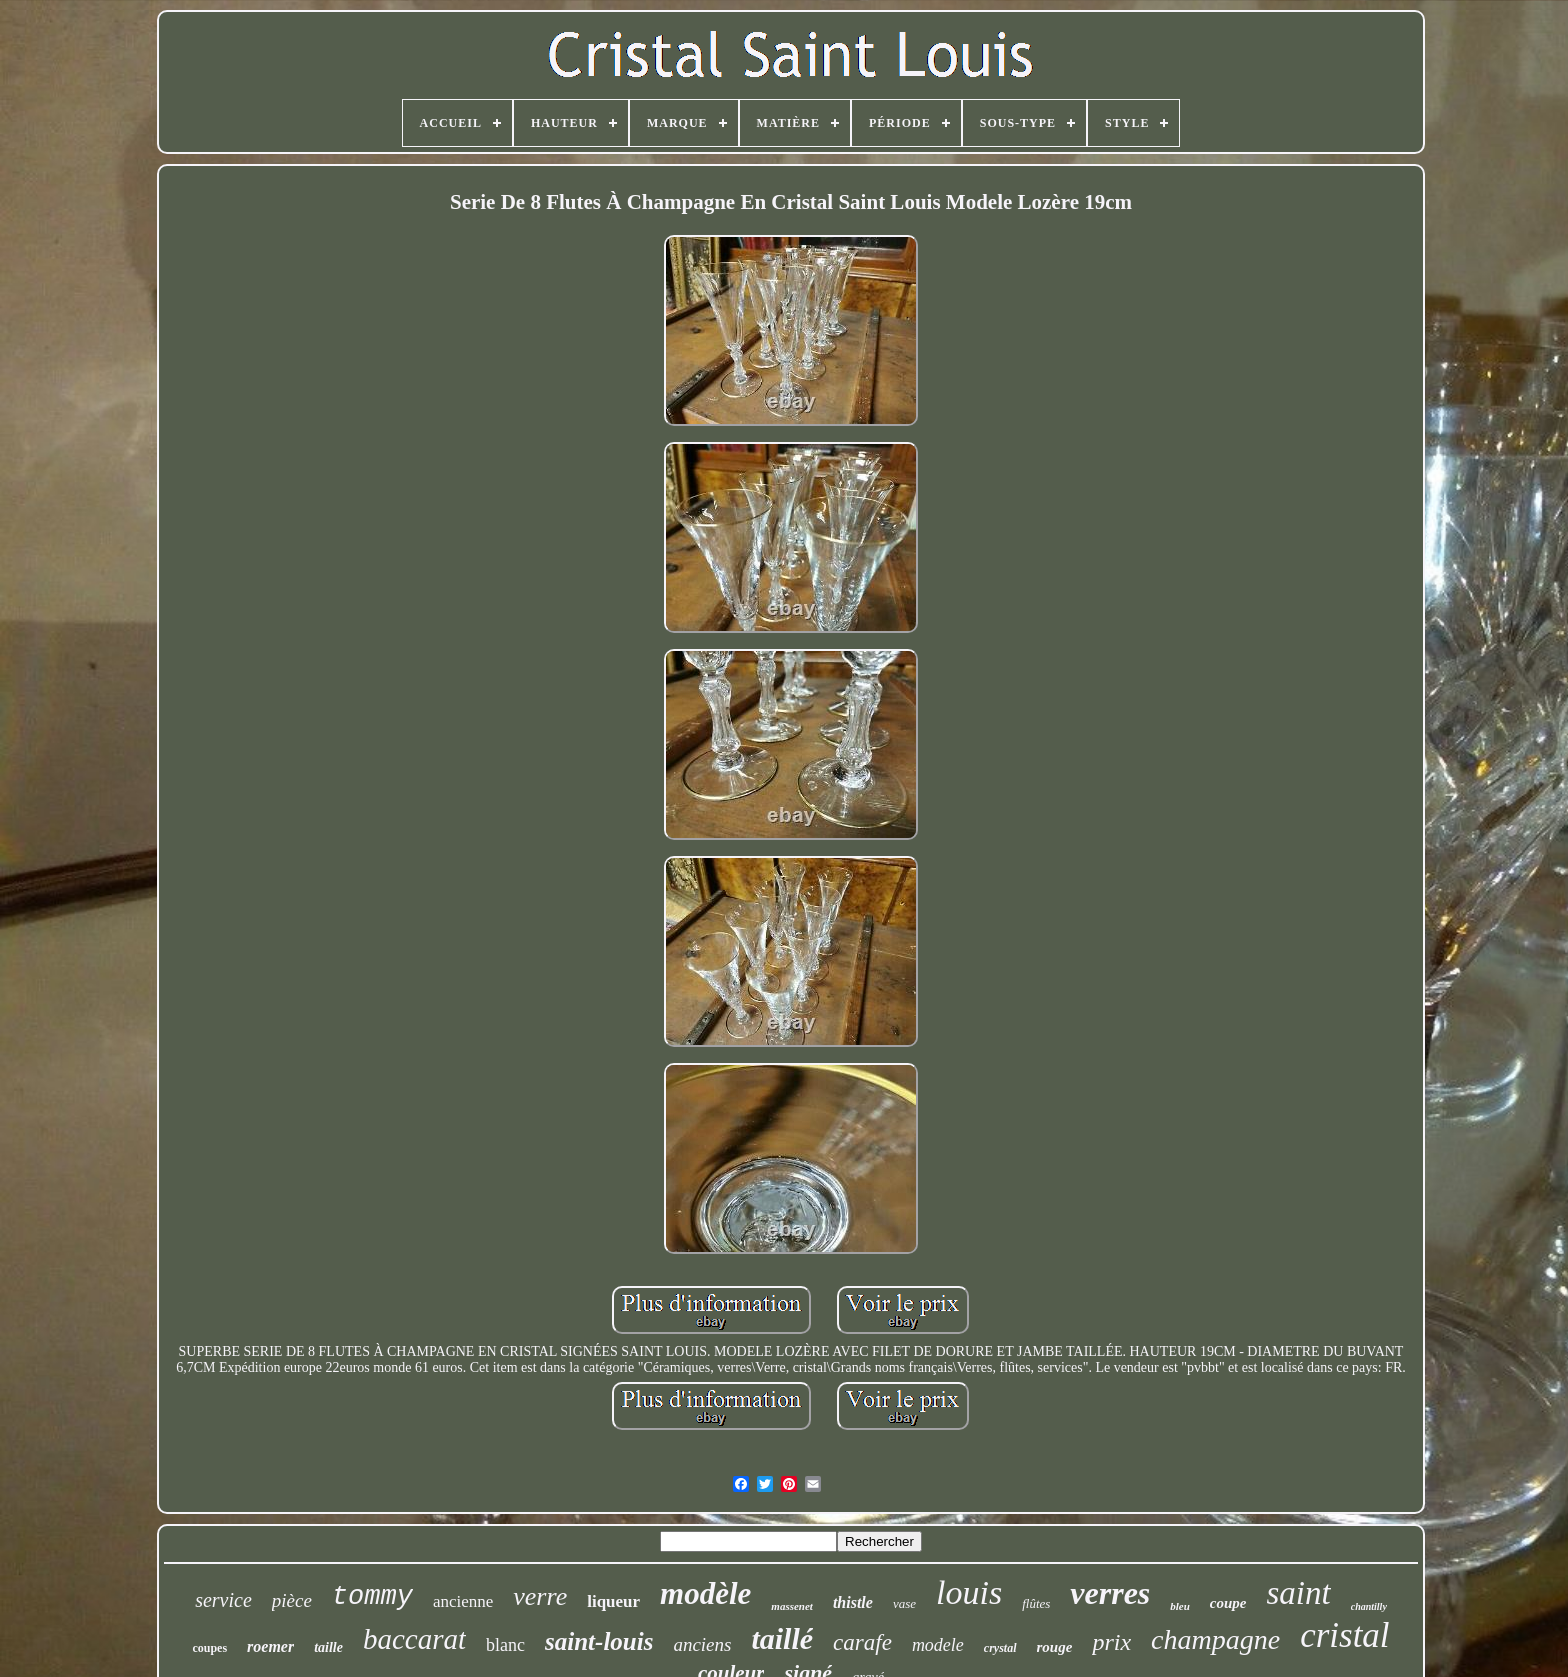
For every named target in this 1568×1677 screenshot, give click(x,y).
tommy (372, 1597)
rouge (1055, 1647)
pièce (292, 1600)
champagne (1215, 1639)
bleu (1180, 1606)
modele (938, 1645)
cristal (1344, 1635)
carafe (862, 1642)
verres (1110, 1593)
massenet (792, 1606)
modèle (705, 1593)
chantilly (1369, 1606)
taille (328, 1647)
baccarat (414, 1639)
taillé (782, 1638)
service (223, 1600)
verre (540, 1596)
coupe (1228, 1603)
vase (904, 1603)
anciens (702, 1644)
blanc (505, 1645)
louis (969, 1592)
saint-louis (599, 1641)
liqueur (613, 1601)
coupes (209, 1648)
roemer (270, 1646)
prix (1111, 1642)
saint (1299, 1593)
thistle (853, 1602)
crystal (1000, 1648)
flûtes (1036, 1603)
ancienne (463, 1601)
